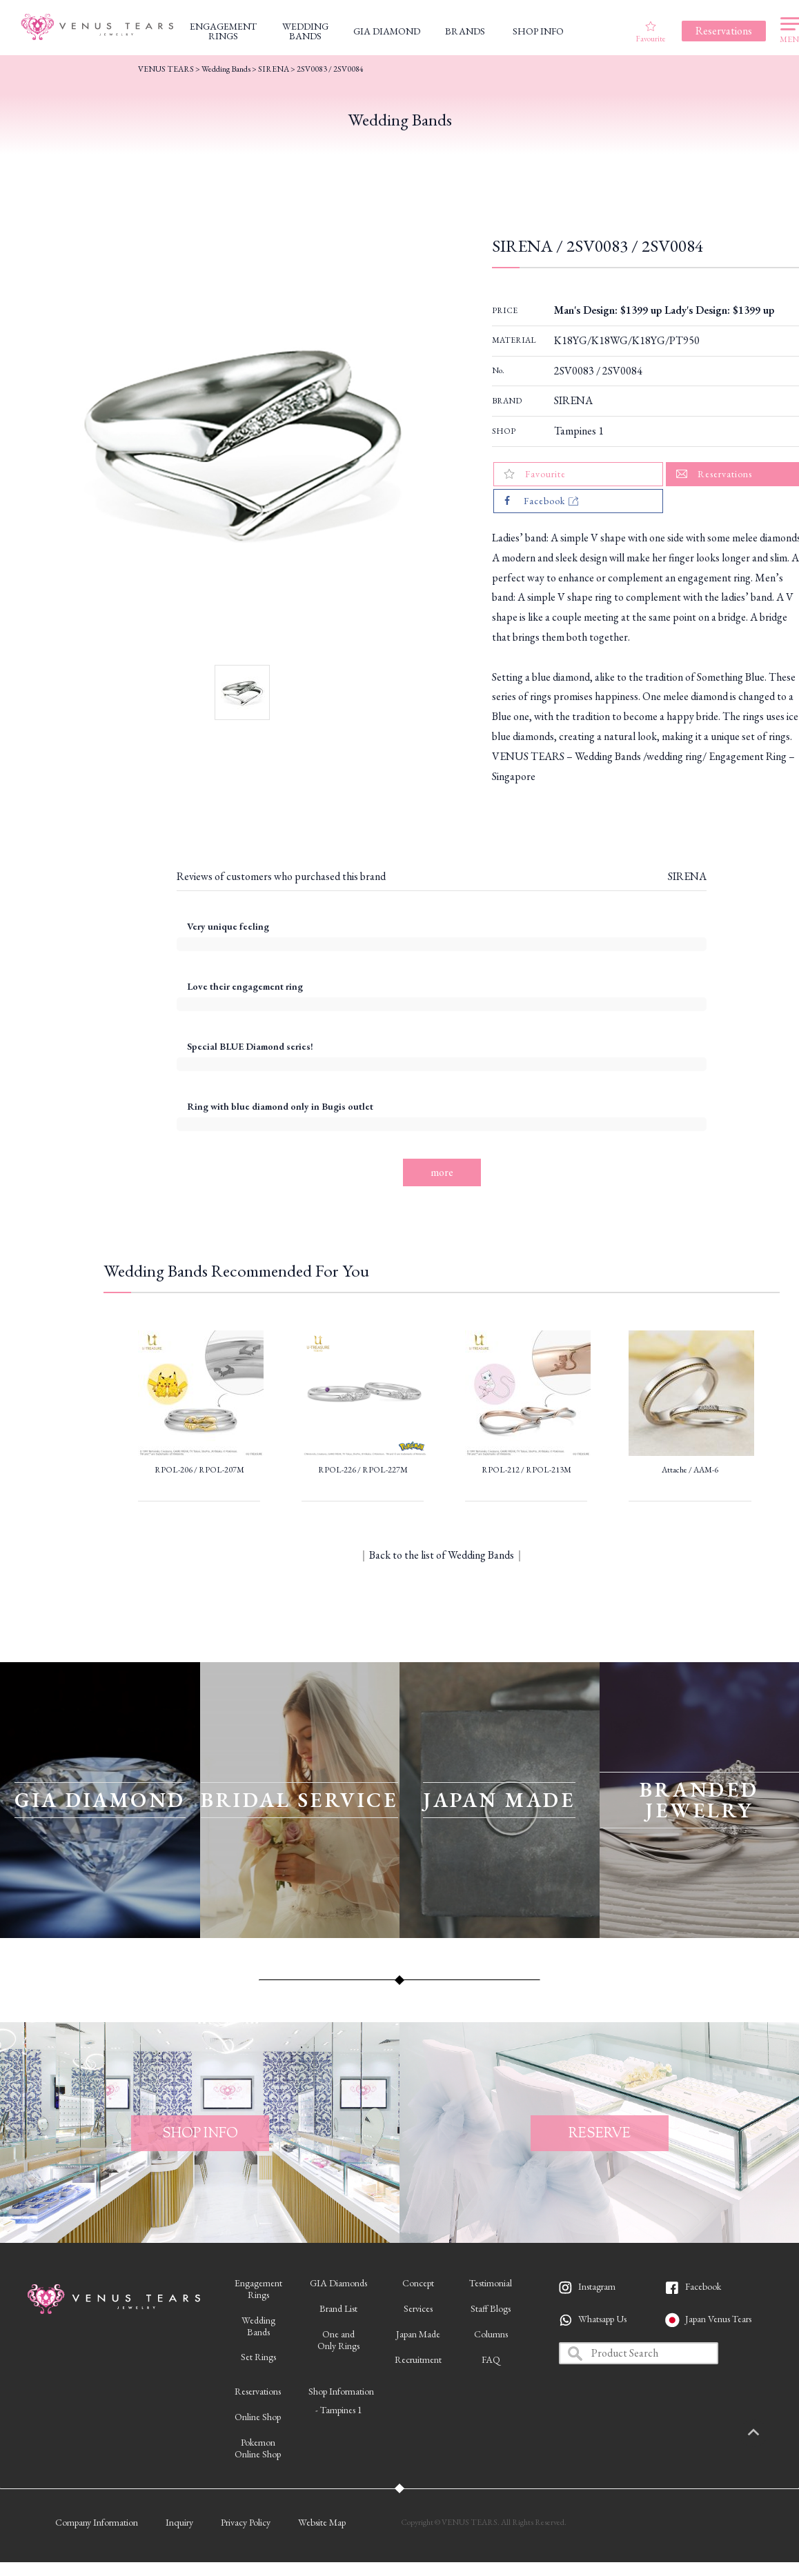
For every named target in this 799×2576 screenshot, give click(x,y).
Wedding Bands (225, 68)
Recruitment (418, 2359)
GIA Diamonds (338, 2283)
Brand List (338, 2308)
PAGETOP (768, 2433)
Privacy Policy (245, 2522)
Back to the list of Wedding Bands (441, 1555)
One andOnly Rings (338, 2340)
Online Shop (258, 2416)
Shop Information (341, 2391)
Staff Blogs (491, 2308)
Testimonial (490, 2283)
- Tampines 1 (338, 2410)
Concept (418, 2283)
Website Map (322, 2522)
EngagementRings (258, 2289)
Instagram (596, 2286)
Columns (491, 2334)
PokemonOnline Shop (258, 2448)
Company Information (96, 2522)
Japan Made (418, 2334)
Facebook (703, 2286)
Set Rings (258, 2356)
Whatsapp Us (602, 2319)
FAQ (491, 2359)
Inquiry (179, 2522)
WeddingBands (258, 2326)
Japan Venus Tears (718, 2319)
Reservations (258, 2391)
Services (418, 2308)
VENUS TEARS (166, 68)
